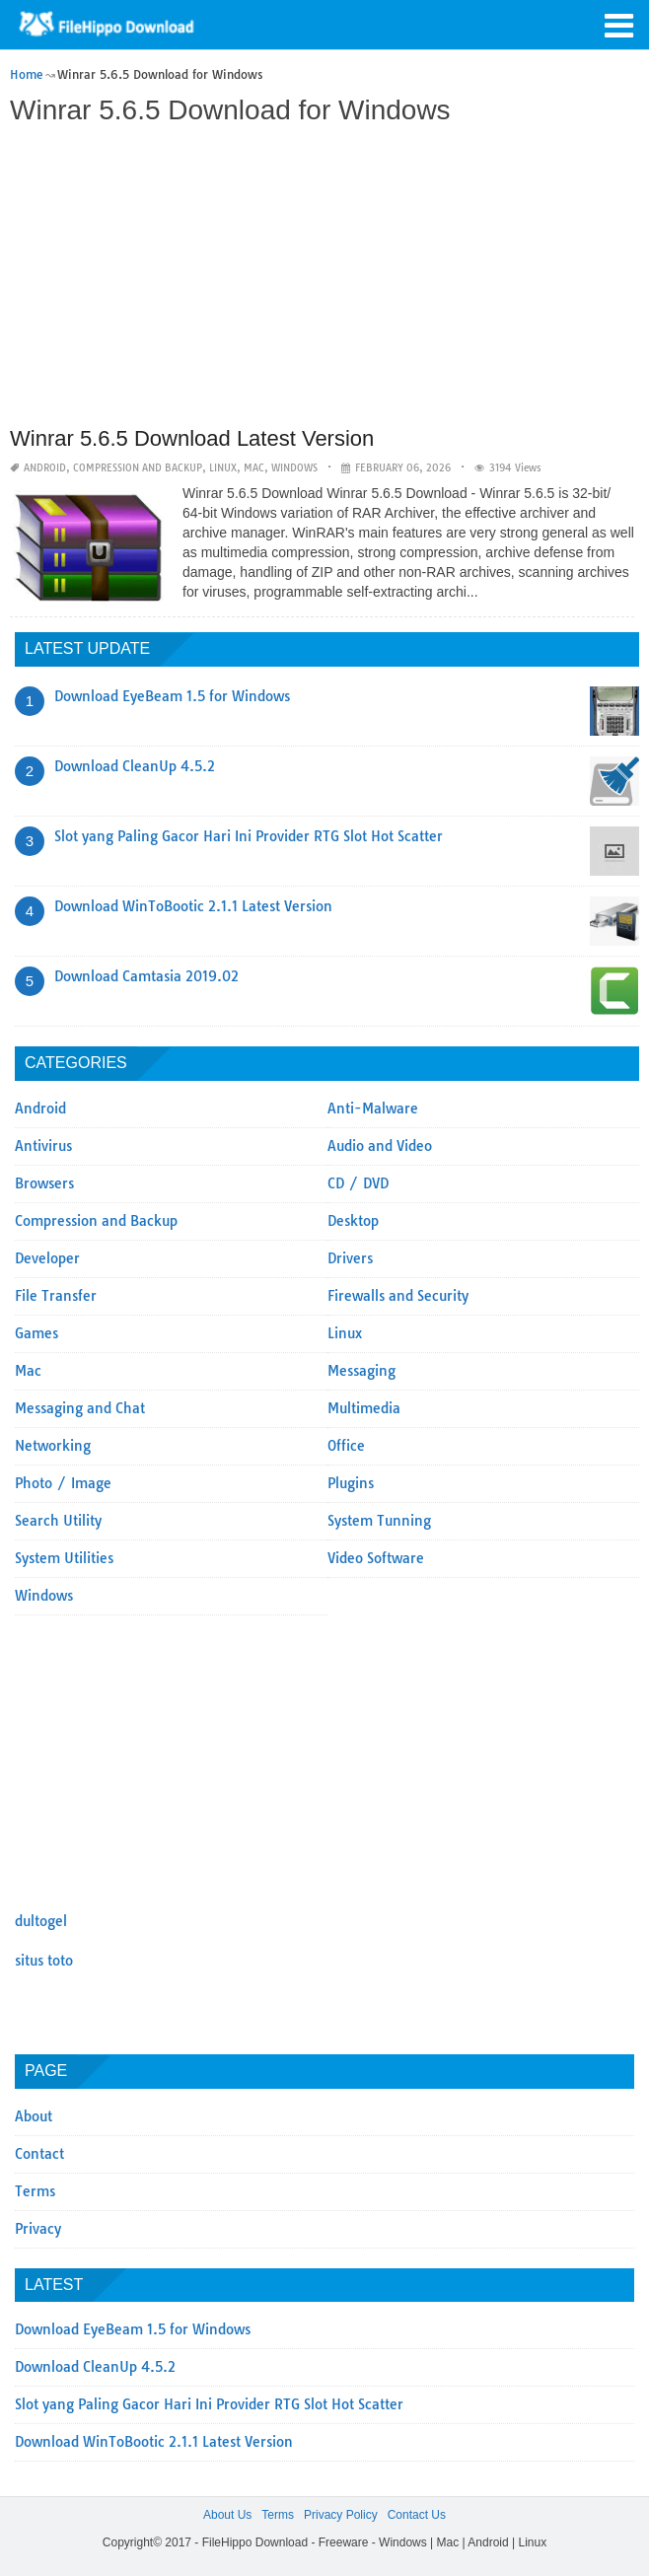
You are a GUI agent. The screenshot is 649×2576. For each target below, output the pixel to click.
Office (346, 1446)
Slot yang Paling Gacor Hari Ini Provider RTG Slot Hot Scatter (248, 836)
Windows (294, 468)
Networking (53, 1446)
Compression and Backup (137, 468)
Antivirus (43, 1146)
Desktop (353, 1221)
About (33, 2116)
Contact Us (417, 2515)
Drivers (350, 1258)
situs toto (44, 1960)
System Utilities (64, 1558)
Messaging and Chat (80, 1408)
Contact (39, 2154)
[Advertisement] (322, 278)
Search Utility (58, 1521)
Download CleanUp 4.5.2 (134, 766)
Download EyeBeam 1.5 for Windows (172, 696)
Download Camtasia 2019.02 (146, 976)
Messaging (361, 1371)
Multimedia (363, 1408)
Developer (47, 1258)
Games (36, 1333)
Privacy (38, 2229)
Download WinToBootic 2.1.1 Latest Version (193, 906)
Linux (223, 468)
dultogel (41, 1921)
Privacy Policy (341, 2515)
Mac (254, 468)
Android (45, 468)
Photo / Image (63, 1483)
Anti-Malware (372, 1108)
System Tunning (379, 1521)
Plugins (350, 1483)
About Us (227, 2515)
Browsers (44, 1183)
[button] (619, 23)
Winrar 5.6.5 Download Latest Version (192, 438)
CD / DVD (358, 1183)
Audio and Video (379, 1146)
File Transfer (56, 1296)
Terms (35, 2191)
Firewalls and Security (398, 1296)
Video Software (375, 1558)
